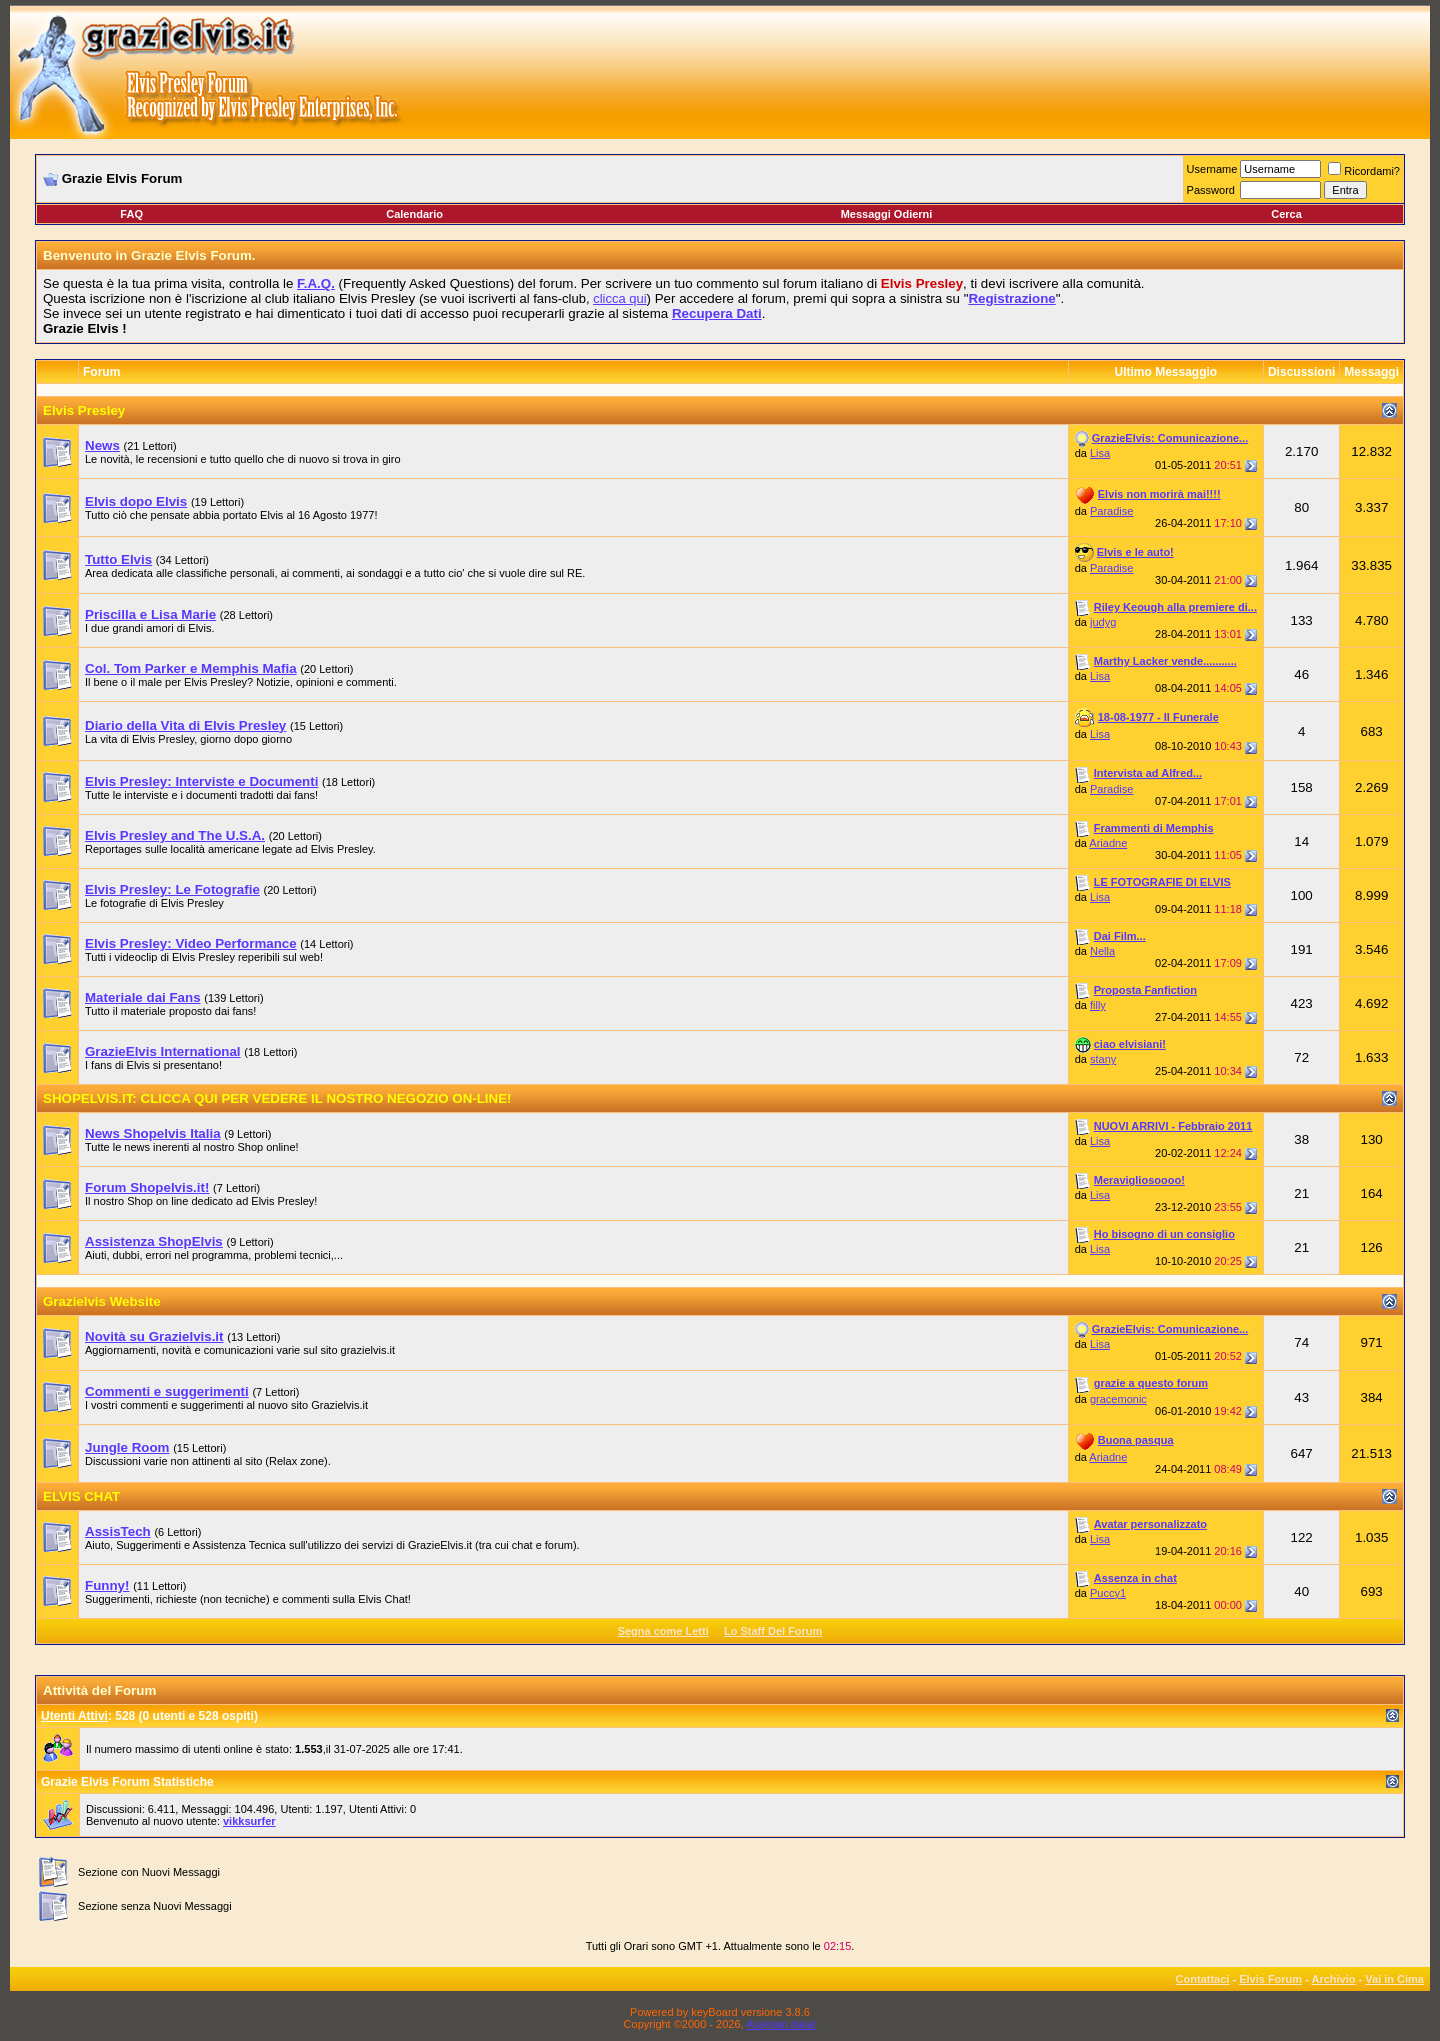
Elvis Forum (1270, 1979)
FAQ (131, 214)
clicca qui (619, 298)
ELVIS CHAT (81, 1496)
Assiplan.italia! (781, 2024)
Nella (1102, 951)
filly (1098, 1005)
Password (1211, 190)
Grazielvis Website (102, 1301)
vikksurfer (249, 1821)
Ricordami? (1364, 171)
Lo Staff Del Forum (773, 1631)
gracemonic (1118, 1399)
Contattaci (1203, 1979)
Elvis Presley (84, 410)
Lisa (1100, 453)
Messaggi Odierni (887, 214)
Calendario (414, 214)
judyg (1103, 622)
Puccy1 (1108, 1593)
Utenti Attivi (74, 1716)
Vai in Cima (1394, 1979)
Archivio (1334, 1979)
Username (1212, 169)
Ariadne (1108, 843)
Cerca (1286, 214)
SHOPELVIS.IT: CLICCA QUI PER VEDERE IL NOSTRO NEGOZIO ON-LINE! (277, 1098)
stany (1103, 1059)
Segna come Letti (663, 1631)
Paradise (1111, 511)
